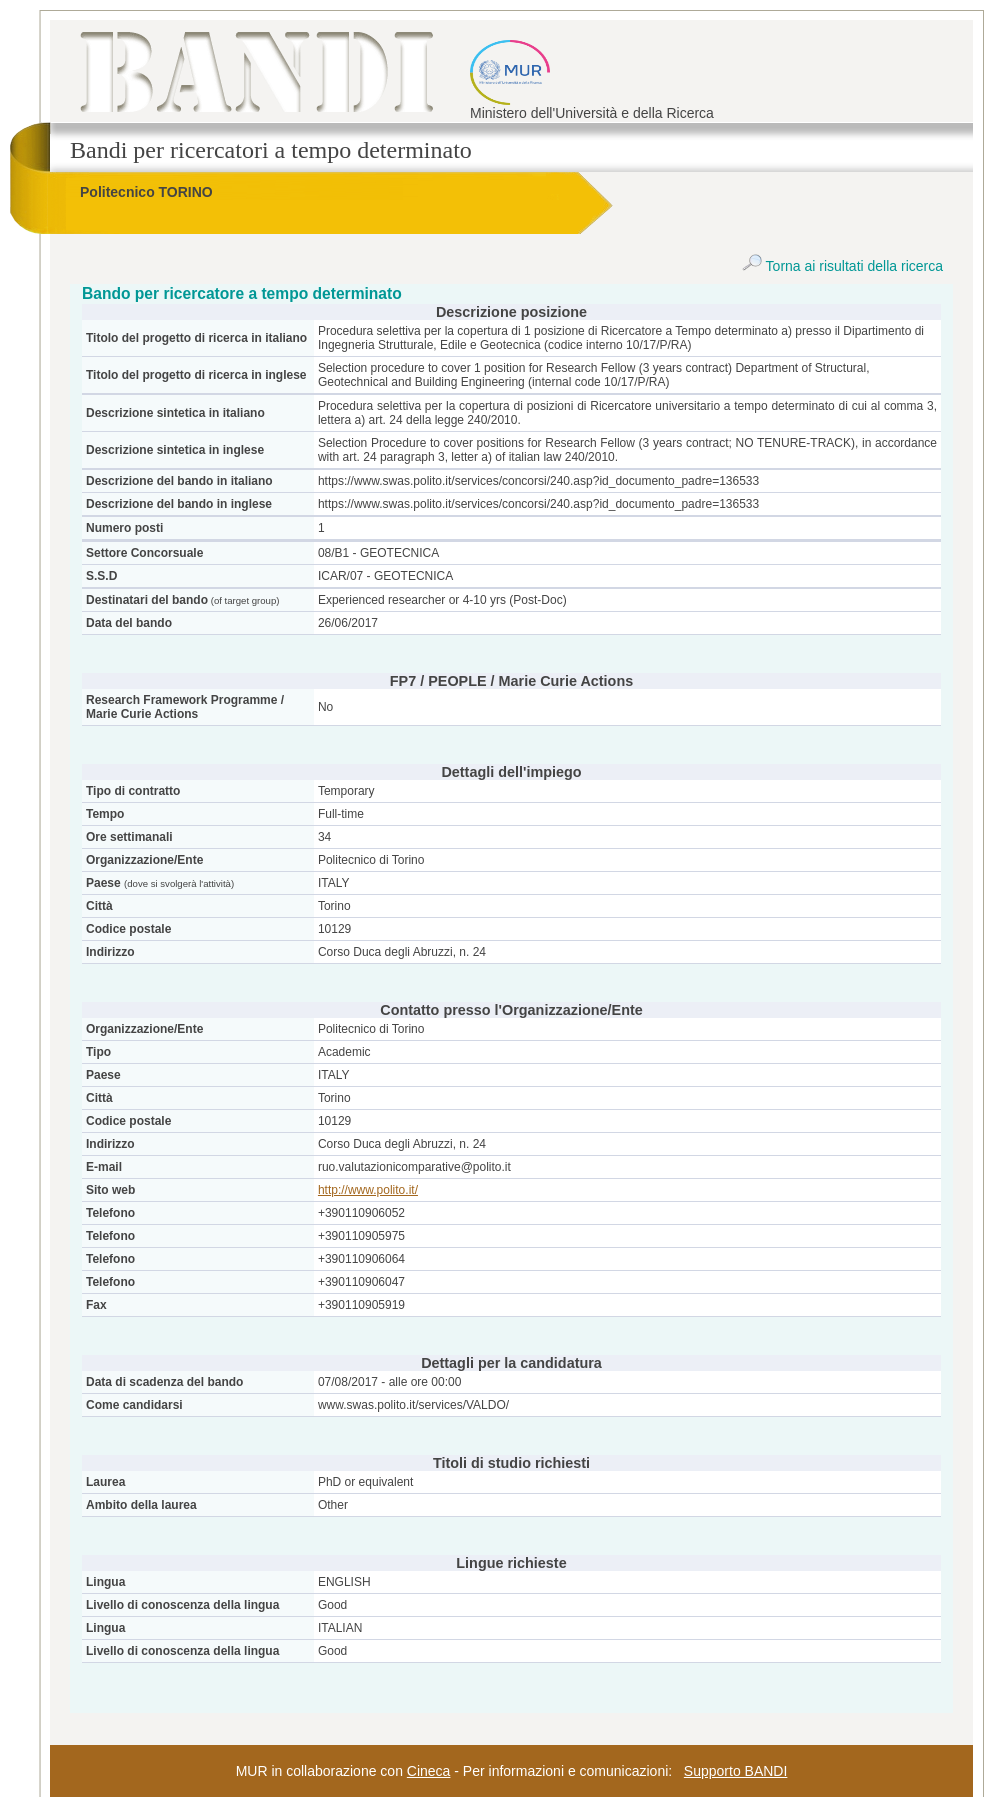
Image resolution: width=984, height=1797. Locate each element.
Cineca (429, 1771)
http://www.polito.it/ (368, 1190)
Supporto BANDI (736, 1771)
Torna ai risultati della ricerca (842, 266)
